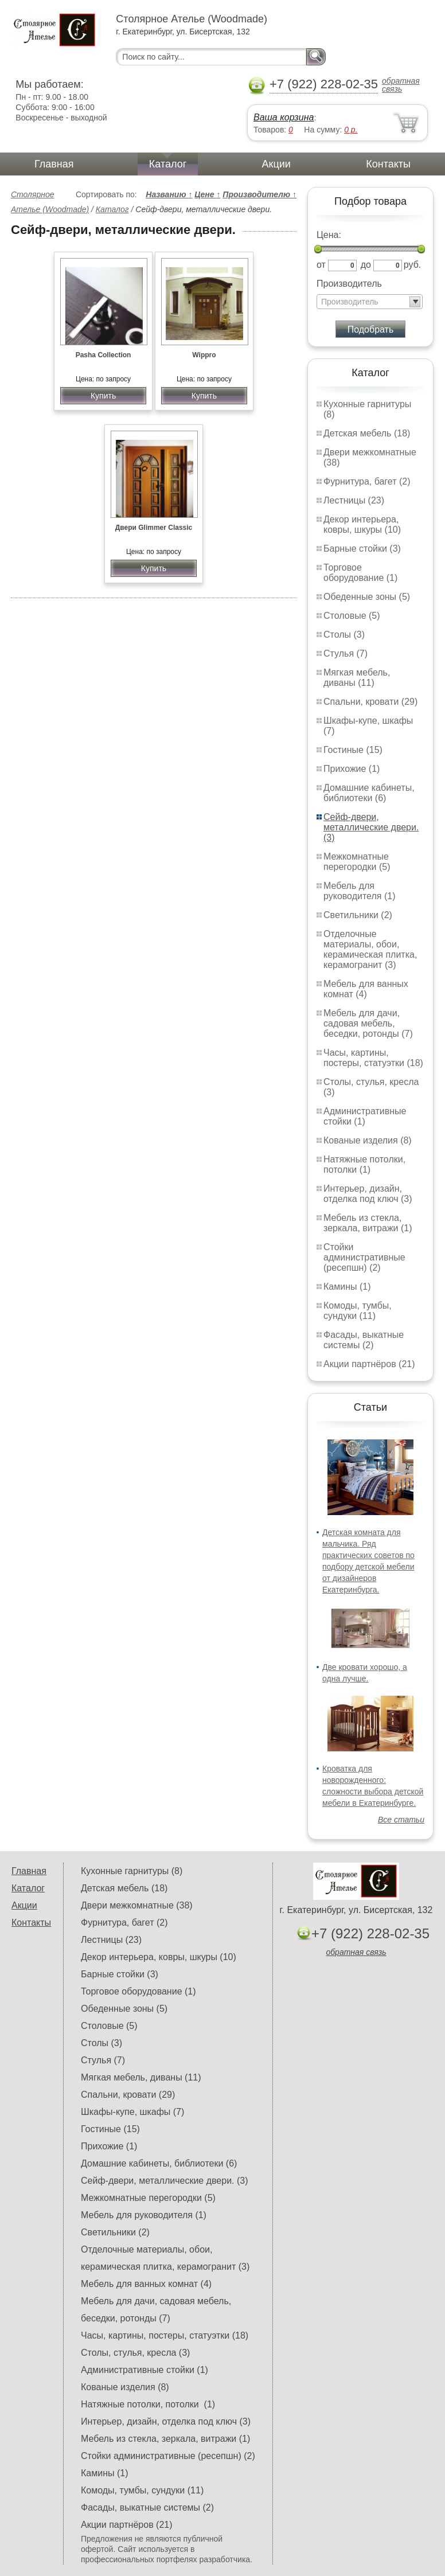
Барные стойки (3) (362, 548)
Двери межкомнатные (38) (137, 1905)
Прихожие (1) (351, 769)
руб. (412, 265)
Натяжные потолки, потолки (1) (364, 1164)
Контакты (388, 164)
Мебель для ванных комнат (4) (365, 989)
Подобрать (371, 329)
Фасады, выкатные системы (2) (363, 1340)
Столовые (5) (351, 615)
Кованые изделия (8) (367, 1140)
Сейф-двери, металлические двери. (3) (371, 827)
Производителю (259, 194)
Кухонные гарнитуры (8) (131, 1871)
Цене (207, 194)
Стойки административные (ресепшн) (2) (364, 1257)
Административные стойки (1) (365, 1116)
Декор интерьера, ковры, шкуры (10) (362, 524)
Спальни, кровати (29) (370, 702)
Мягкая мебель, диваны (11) (356, 678)
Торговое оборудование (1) (360, 573)
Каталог (167, 164)
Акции (276, 164)
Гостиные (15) (352, 750)
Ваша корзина (283, 117)
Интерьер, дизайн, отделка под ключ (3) (367, 1194)
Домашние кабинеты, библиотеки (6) (369, 793)
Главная (54, 164)
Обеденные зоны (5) (366, 597)
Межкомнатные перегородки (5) (356, 862)
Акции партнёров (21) (369, 1364)
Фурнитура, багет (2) (367, 481)
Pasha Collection (103, 355)
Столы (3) (344, 634)
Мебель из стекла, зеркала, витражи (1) (367, 1223)
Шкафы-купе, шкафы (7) (132, 2112)
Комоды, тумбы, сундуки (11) (357, 1311)
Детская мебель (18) (366, 433)
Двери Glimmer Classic (154, 528)
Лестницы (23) (353, 500)
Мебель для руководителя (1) (359, 891)
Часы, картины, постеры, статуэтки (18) (373, 1058)
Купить (103, 395)
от (321, 265)
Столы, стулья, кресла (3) (135, 2353)
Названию (169, 194)
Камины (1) (347, 1286)
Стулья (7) (345, 653)
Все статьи (401, 1819)
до (366, 265)
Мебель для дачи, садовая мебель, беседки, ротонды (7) (368, 1023)
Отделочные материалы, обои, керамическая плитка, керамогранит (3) (370, 949)
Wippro (204, 355)
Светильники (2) (357, 915)
